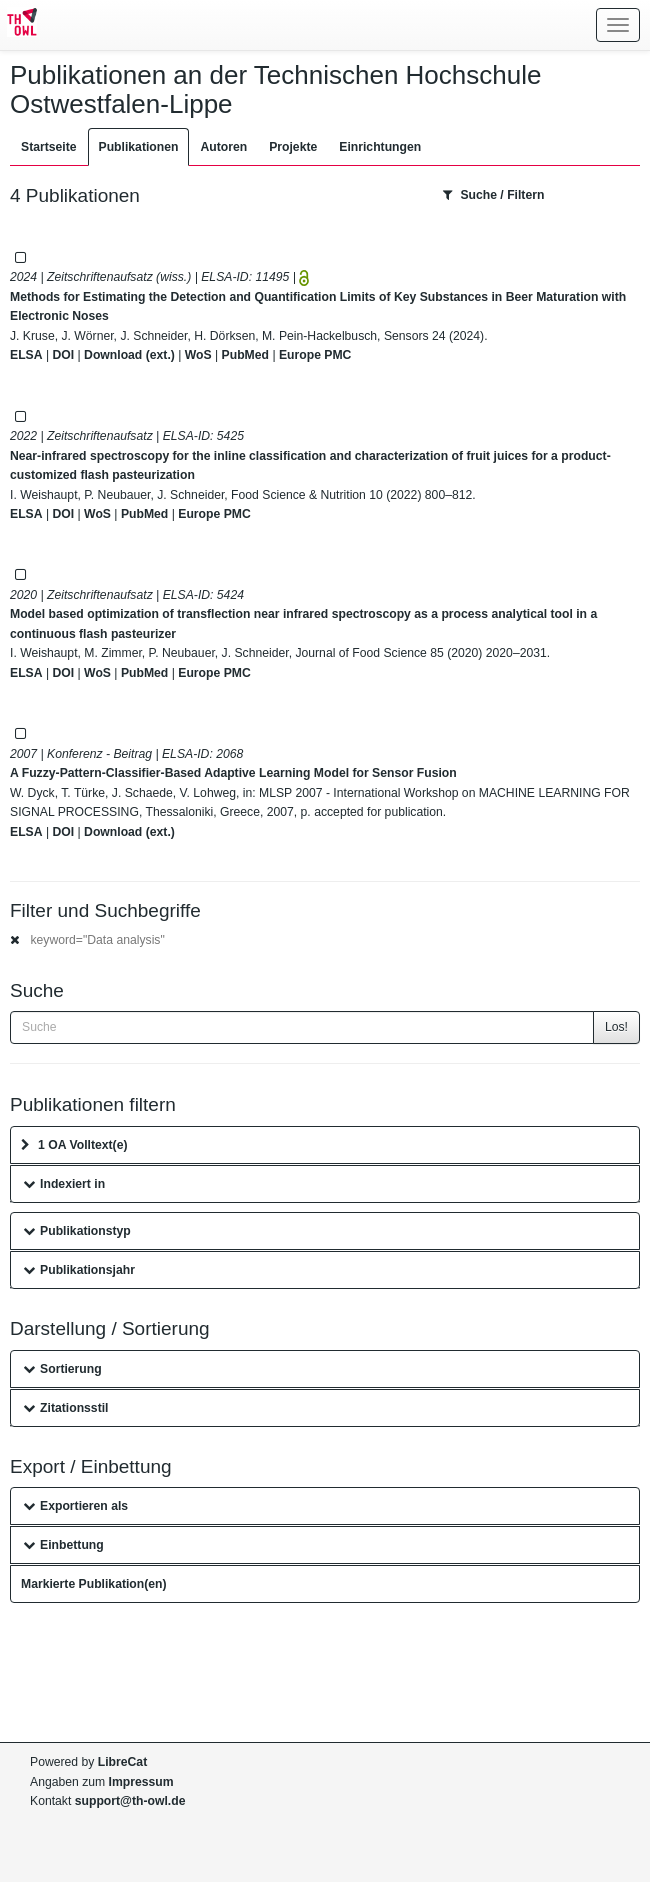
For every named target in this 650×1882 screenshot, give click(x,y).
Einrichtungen (380, 147)
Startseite (49, 147)
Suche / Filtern (493, 195)
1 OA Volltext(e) (74, 1145)
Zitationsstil (65, 1408)
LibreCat (122, 1762)
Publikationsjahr (79, 1270)
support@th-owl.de (130, 1801)
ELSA (26, 355)
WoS (198, 355)
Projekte (293, 147)
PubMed (245, 355)
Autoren (223, 147)
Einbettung (63, 1545)
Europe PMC (315, 355)
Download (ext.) (129, 355)
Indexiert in (64, 1184)
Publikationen (139, 147)
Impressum (141, 1782)
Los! (616, 1027)
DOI (63, 355)
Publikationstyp (77, 1231)
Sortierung (62, 1369)
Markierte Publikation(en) (94, 1584)
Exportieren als (75, 1506)
